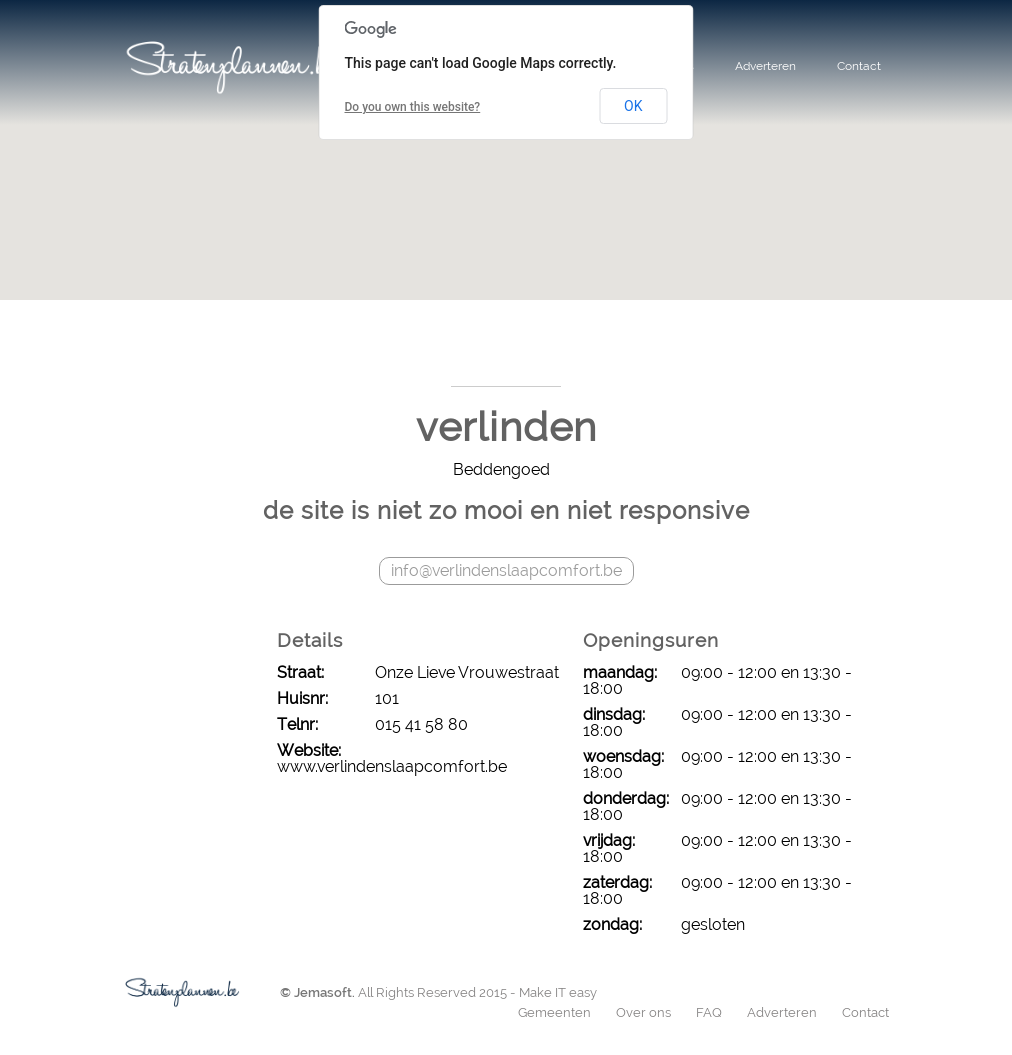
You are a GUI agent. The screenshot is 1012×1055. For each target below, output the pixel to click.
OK (633, 106)
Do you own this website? (413, 107)
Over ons (643, 1012)
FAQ (709, 1012)
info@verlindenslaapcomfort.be (506, 570)
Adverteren (765, 66)
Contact (859, 66)
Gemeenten (554, 1012)
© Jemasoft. (317, 992)
